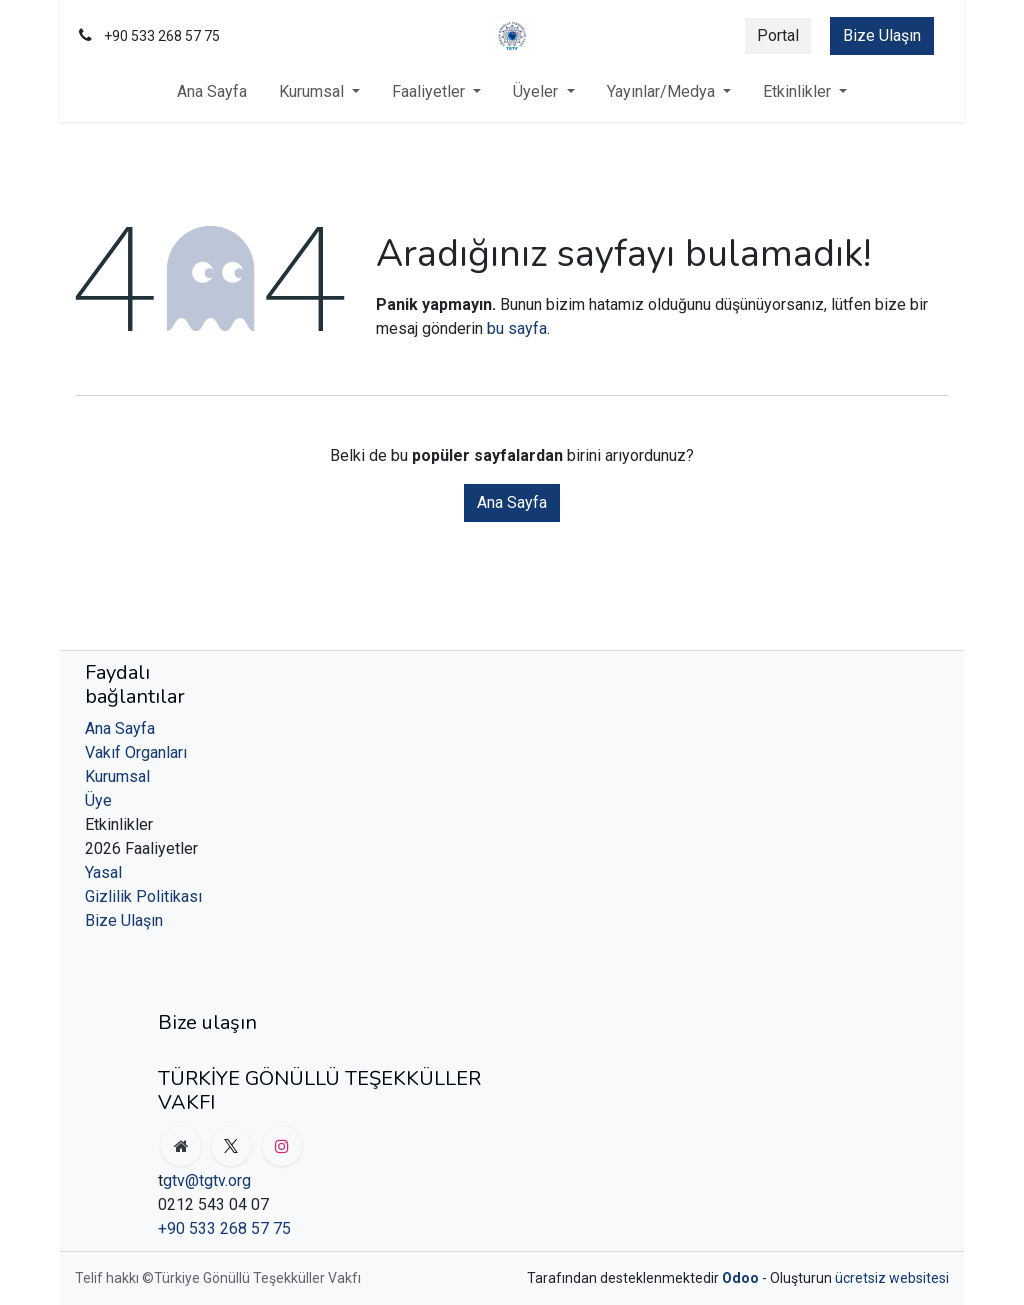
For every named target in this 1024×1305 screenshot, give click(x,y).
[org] (181, 1146)
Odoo (742, 1278)
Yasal (103, 872)
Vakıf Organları (136, 752)
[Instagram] (282, 1146)
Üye (98, 800)
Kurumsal (117, 776)
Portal (778, 35)
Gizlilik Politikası (143, 896)
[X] (231, 1146)
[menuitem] (212, 92)
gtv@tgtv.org (207, 1180)
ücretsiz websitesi (892, 1278)
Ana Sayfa (512, 502)
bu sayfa (517, 328)
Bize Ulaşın (882, 35)
